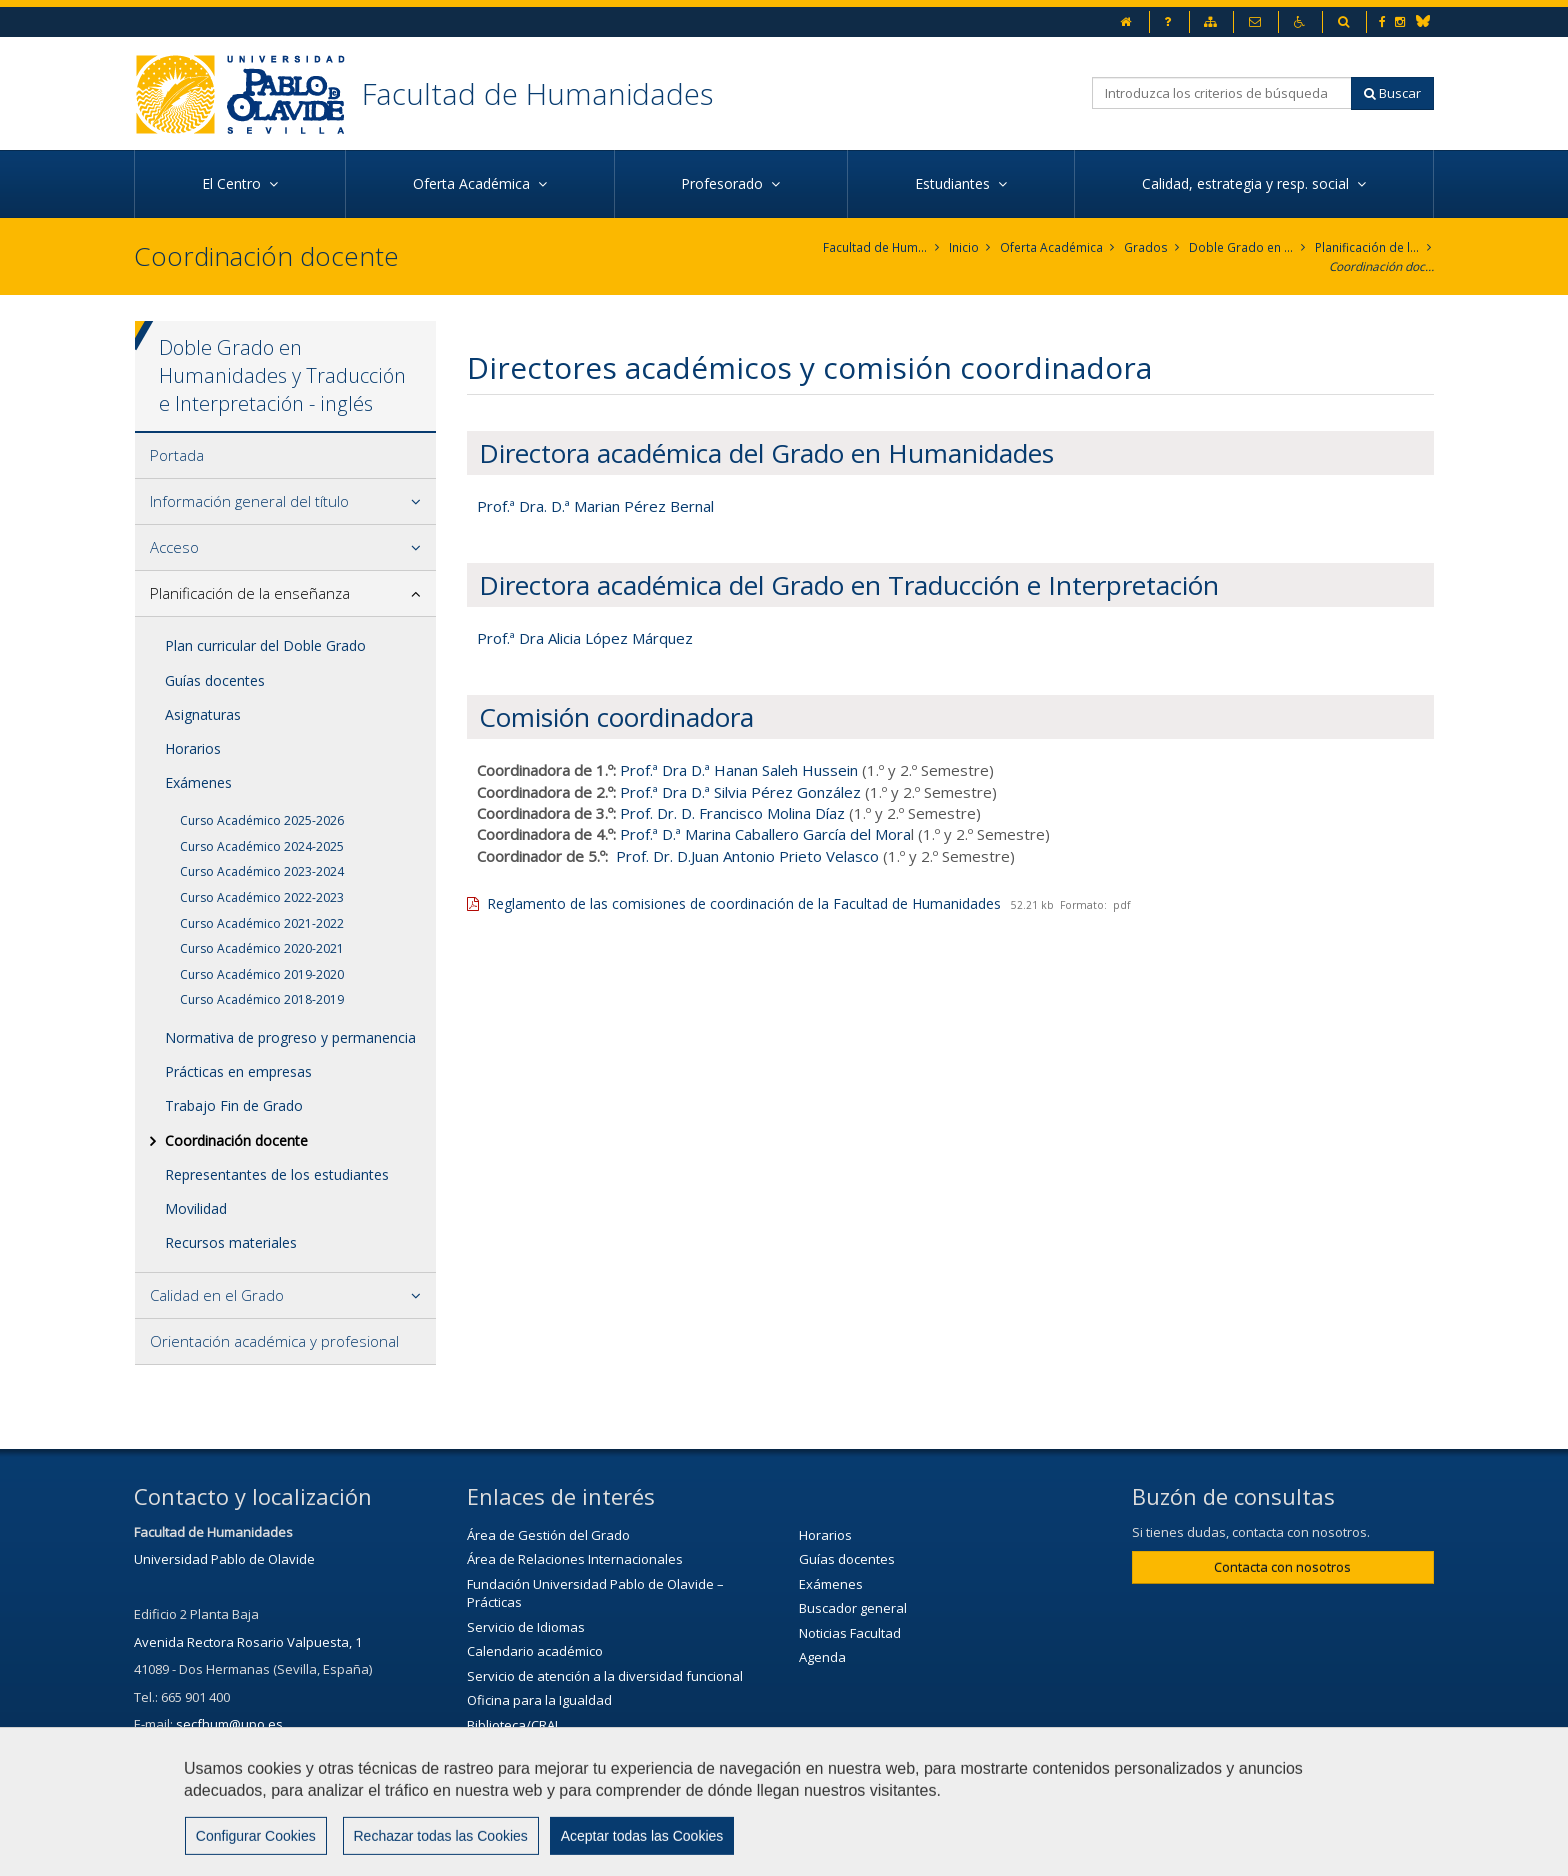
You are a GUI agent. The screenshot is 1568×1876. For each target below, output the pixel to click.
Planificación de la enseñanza (1367, 247)
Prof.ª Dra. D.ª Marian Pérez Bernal (595, 506)
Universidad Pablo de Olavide (224, 1559)
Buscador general (853, 1608)
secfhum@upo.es (229, 1725)
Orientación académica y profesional (274, 1341)
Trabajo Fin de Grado (234, 1106)
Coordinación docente (1381, 266)
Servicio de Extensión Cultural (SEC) (573, 1750)
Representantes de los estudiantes (277, 1174)
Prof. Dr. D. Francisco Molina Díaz (732, 813)
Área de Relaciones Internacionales (575, 1559)
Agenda (822, 1657)
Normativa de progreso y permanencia (290, 1037)
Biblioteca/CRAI (512, 1725)
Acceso (174, 547)
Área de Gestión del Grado (548, 1535)
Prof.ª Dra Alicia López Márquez (585, 638)
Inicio (965, 247)
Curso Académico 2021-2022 (262, 923)
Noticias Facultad (850, 1633)
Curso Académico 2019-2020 (262, 974)
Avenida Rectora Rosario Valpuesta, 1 (248, 1642)
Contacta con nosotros (1282, 1567)
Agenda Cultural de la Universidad (570, 1774)
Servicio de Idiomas (526, 1627)
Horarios (193, 748)
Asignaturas (203, 714)
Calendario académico (535, 1651)
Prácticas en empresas (238, 1071)
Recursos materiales (231, 1242)
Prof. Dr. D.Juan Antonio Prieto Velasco (747, 856)
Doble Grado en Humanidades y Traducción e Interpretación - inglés (1241, 247)
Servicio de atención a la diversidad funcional (605, 1676)
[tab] (285, 456)
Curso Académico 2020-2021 (262, 948)
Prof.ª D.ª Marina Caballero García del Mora (765, 835)
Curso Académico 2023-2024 (262, 872)
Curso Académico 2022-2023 (262, 897)
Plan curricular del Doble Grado (265, 645)
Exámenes (198, 782)
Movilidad (196, 1208)
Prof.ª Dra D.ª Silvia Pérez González (740, 792)
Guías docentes (215, 680)
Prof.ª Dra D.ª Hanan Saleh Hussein (739, 770)
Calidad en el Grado (217, 1295)
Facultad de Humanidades (537, 93)
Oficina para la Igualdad (539, 1701)
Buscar (1392, 93)
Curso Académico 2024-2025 (262, 846)
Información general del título (249, 501)
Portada (177, 455)
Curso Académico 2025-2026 (262, 820)
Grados (1146, 247)
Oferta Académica (1052, 247)
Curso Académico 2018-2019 (262, 1000)
